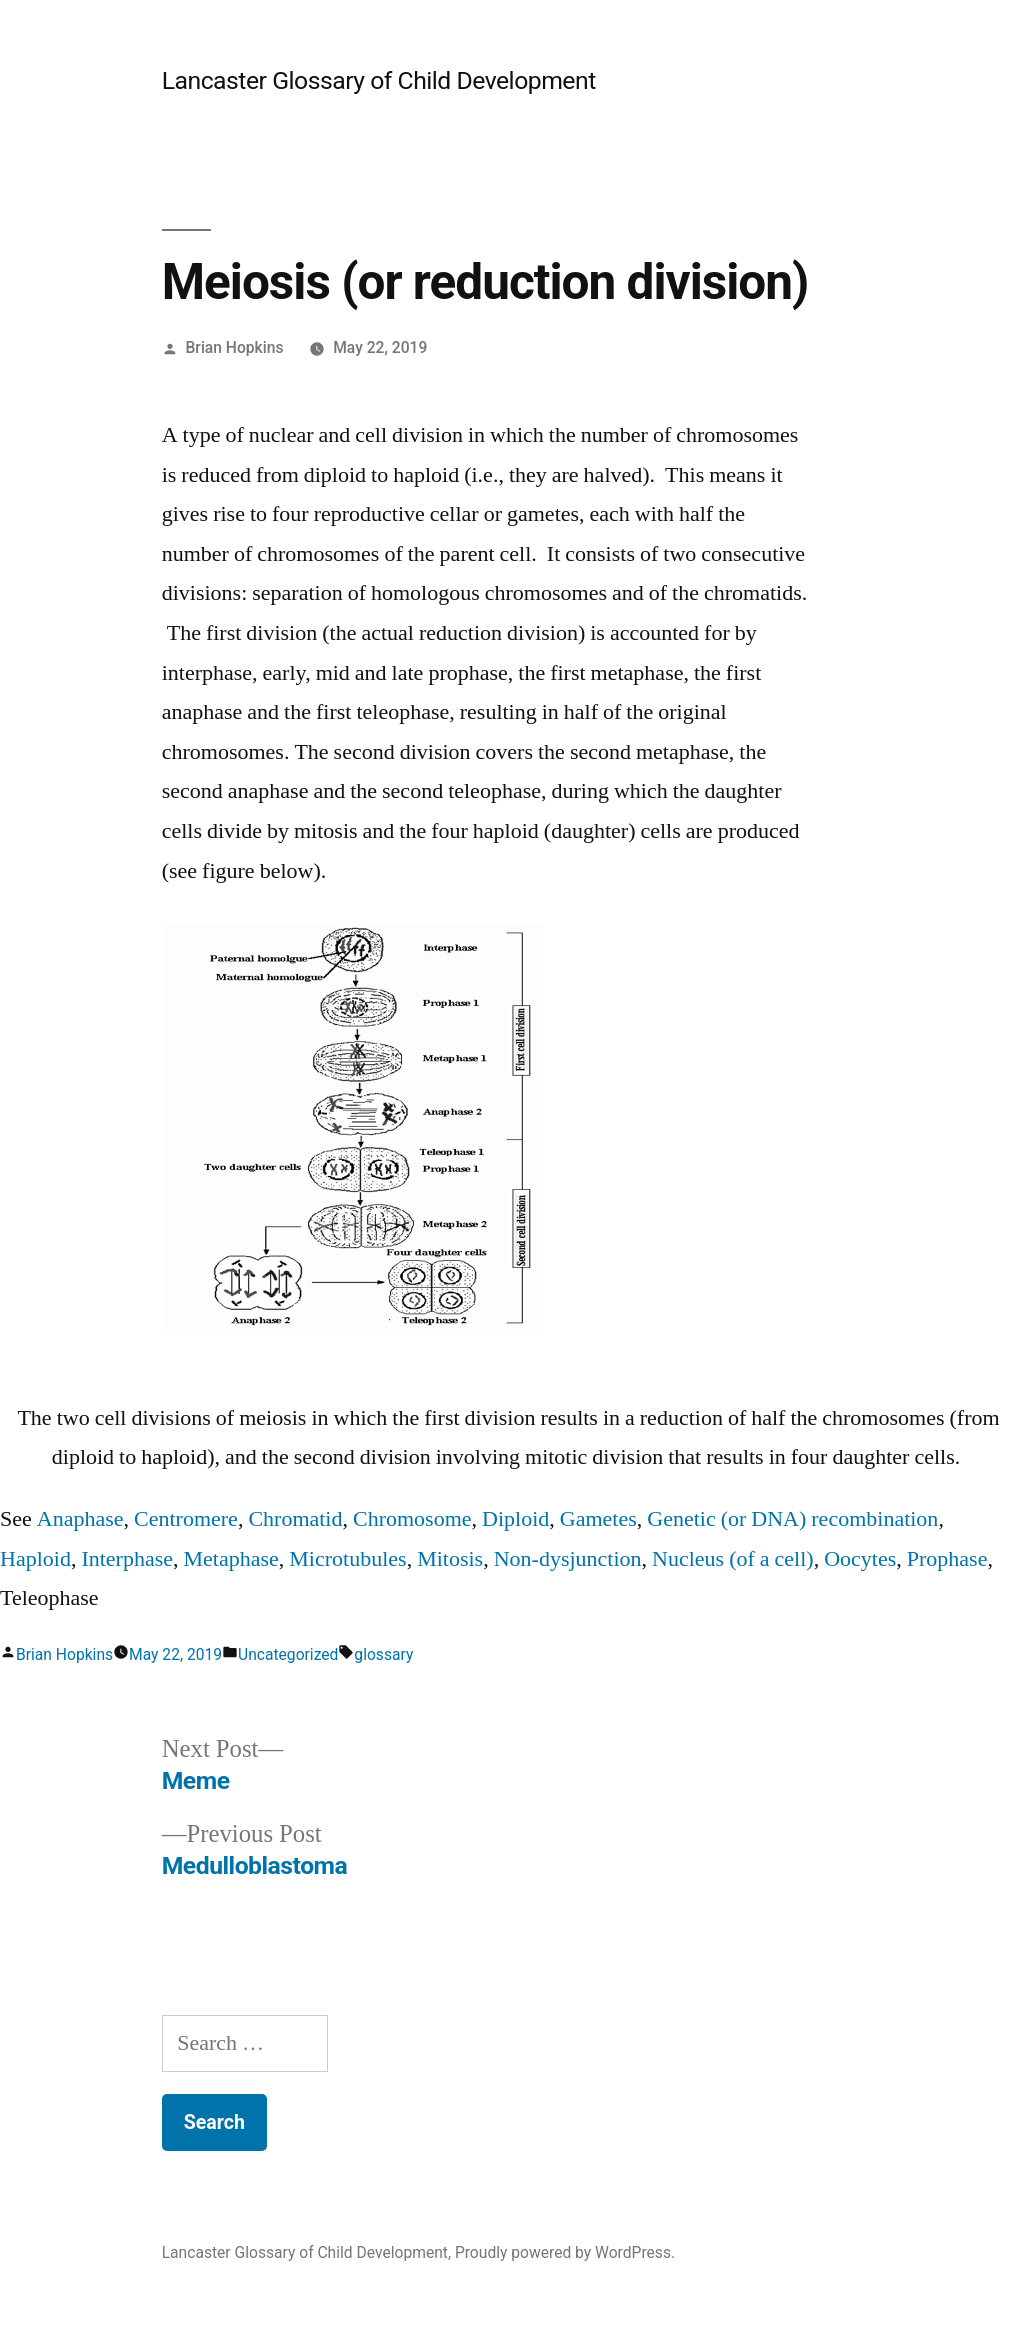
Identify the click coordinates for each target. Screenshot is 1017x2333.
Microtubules (347, 1559)
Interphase (127, 1559)
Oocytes (860, 1559)
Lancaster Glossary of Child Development (379, 80)
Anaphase (80, 1519)
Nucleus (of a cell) (733, 1559)
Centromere (186, 1519)
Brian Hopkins (235, 347)
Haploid (35, 1559)
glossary (383, 1654)
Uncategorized (288, 1654)
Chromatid (295, 1519)
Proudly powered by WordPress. (565, 2252)
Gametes (598, 1519)
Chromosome (412, 1519)
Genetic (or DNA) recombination (792, 1519)
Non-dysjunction (568, 1559)
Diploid (515, 1519)
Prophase (947, 1559)
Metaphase (231, 1559)
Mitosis (450, 1559)
